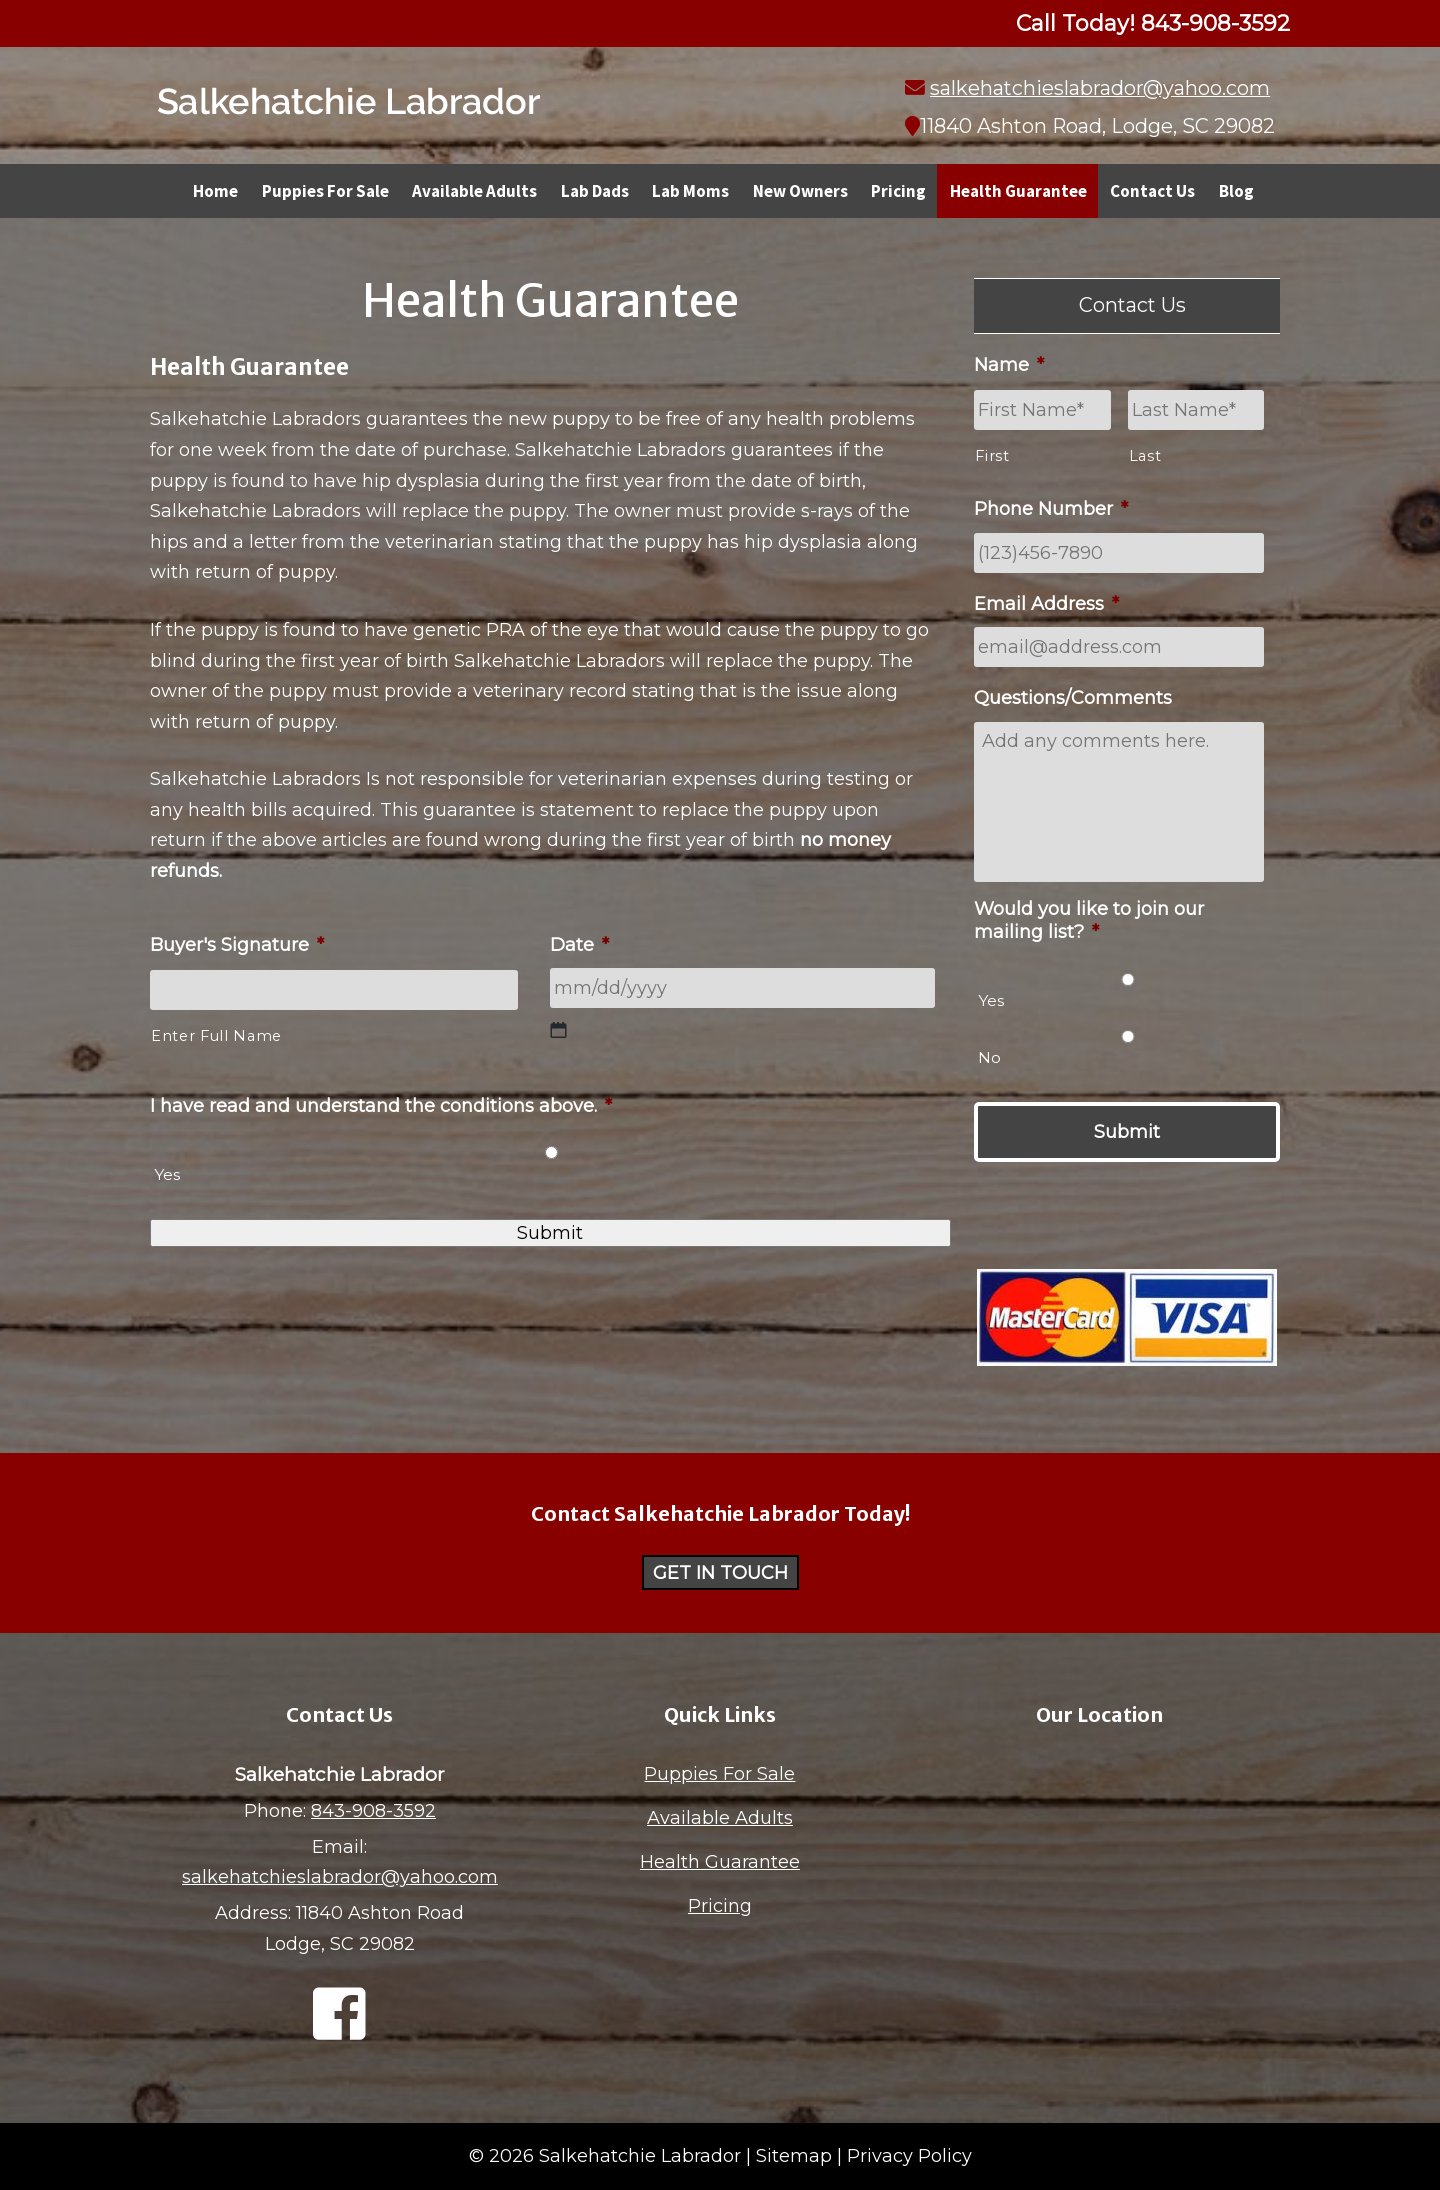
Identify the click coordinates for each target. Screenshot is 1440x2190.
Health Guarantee (1018, 191)
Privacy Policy (909, 2156)
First (992, 456)
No (989, 1057)
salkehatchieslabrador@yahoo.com (1100, 88)
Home (215, 191)
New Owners (800, 191)
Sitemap (794, 2156)
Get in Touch (720, 1573)
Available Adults (474, 191)
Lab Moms (690, 191)
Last (1145, 456)
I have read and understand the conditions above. (381, 1106)
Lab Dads (595, 191)
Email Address (1046, 604)
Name (1009, 365)
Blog (1236, 191)
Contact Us (1152, 191)
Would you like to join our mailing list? (1089, 920)
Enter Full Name (216, 1036)
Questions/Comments (1073, 698)
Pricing (898, 191)
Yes (167, 1174)
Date (579, 945)
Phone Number (1051, 509)
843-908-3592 (373, 1811)
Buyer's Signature (237, 945)
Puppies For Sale (325, 191)
